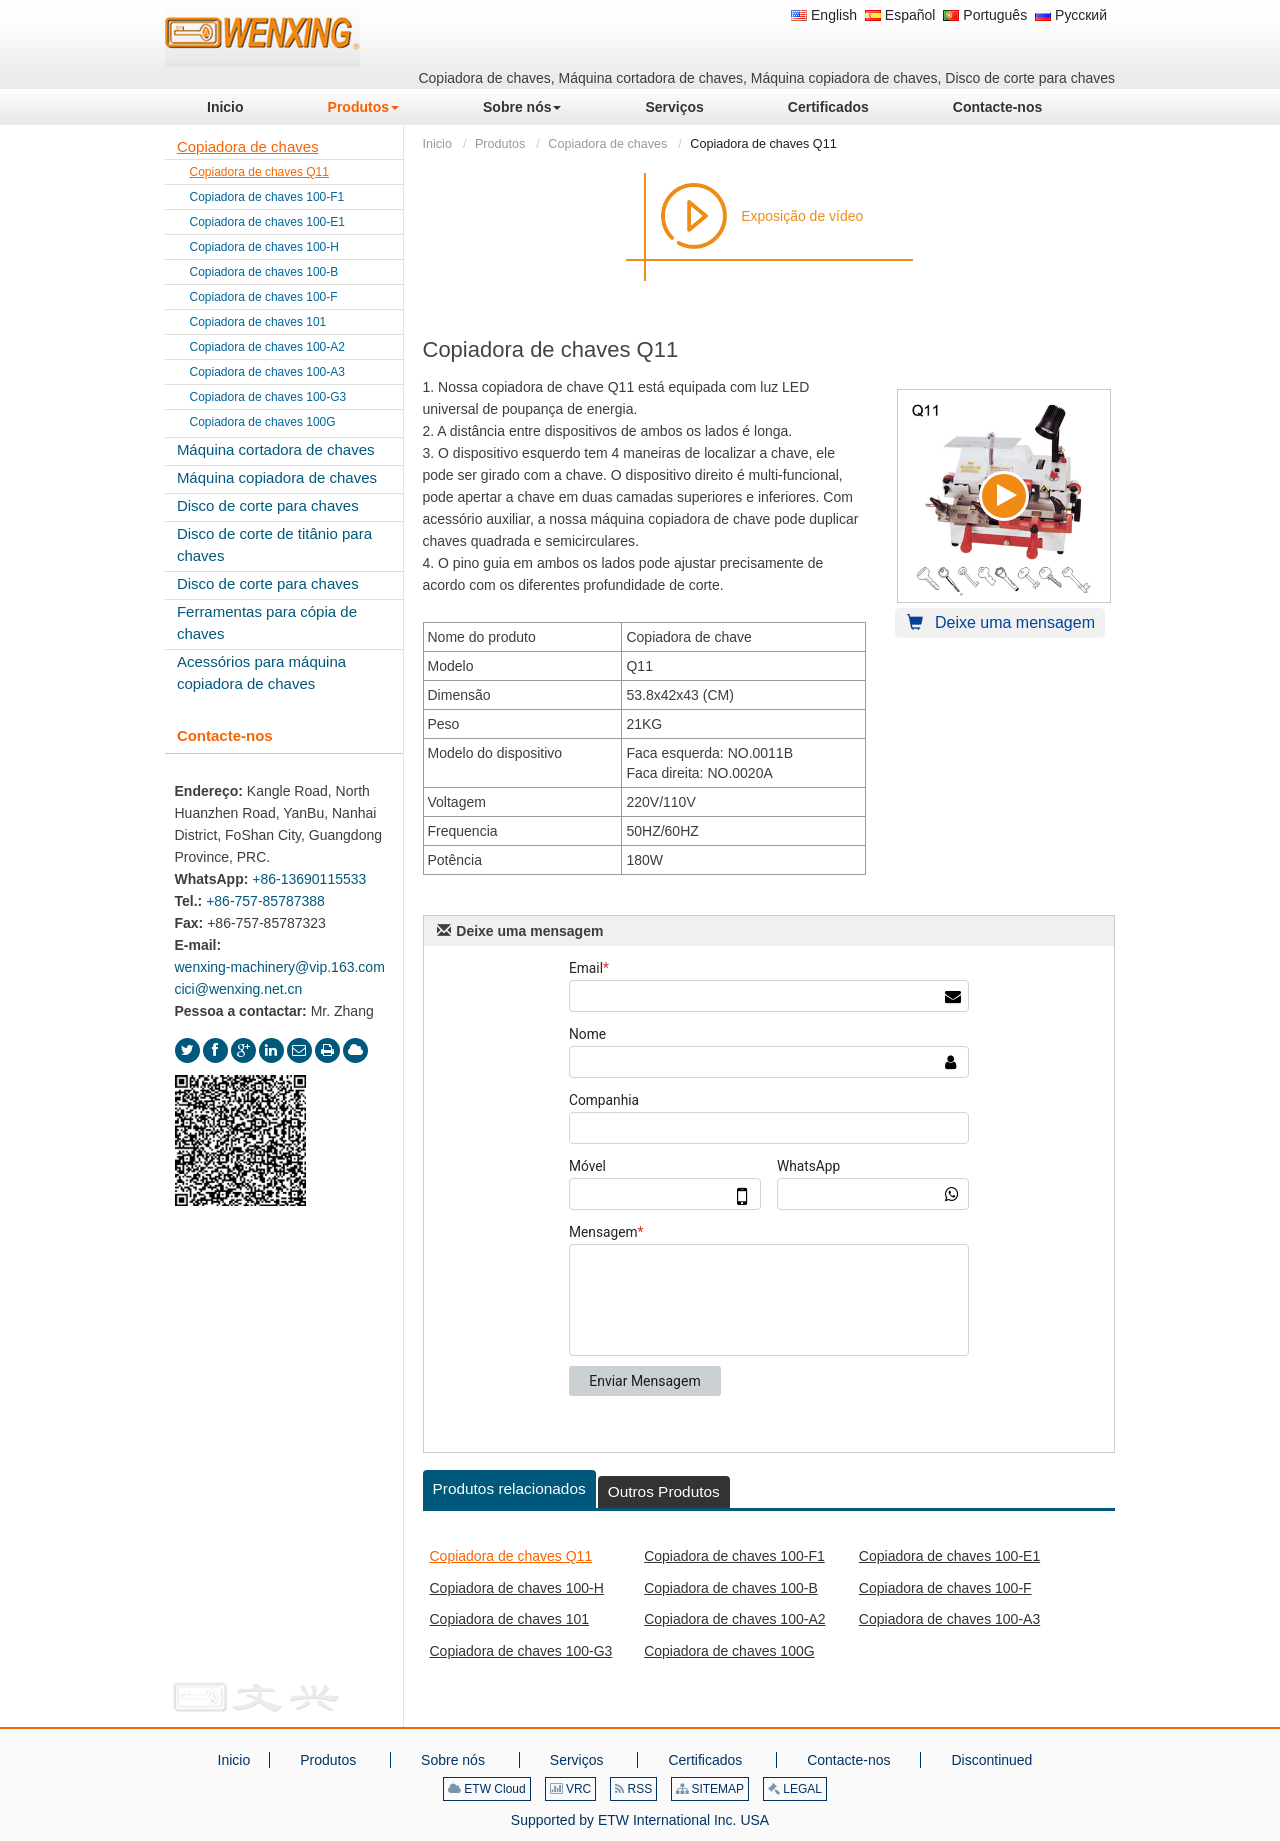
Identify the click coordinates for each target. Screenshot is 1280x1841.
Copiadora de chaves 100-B (731, 1588)
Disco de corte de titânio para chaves (274, 544)
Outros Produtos (664, 1491)
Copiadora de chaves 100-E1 (949, 1556)
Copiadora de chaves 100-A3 (949, 1619)
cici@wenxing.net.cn (239, 989)
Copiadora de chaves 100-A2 (734, 1619)
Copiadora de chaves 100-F (945, 1588)
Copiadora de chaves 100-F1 (734, 1556)
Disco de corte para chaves (268, 505)
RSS (633, 1789)
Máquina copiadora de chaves (277, 477)
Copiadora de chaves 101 (510, 1619)
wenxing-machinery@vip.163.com (280, 967)
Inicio (437, 144)
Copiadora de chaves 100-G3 (521, 1651)
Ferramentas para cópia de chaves (267, 622)
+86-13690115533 (309, 879)
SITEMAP (710, 1789)
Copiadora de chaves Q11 (511, 1556)
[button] (363, 107)
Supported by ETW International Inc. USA (640, 1820)
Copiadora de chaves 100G (729, 1651)
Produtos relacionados (509, 1488)
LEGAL (795, 1789)
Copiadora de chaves (607, 144)
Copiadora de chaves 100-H (517, 1588)
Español (900, 15)
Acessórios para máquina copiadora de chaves (261, 672)
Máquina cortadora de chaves (276, 449)
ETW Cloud (487, 1789)
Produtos (500, 144)
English (824, 15)
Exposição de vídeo (802, 216)
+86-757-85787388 (265, 901)
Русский (1071, 15)
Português (985, 15)
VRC (571, 1789)
